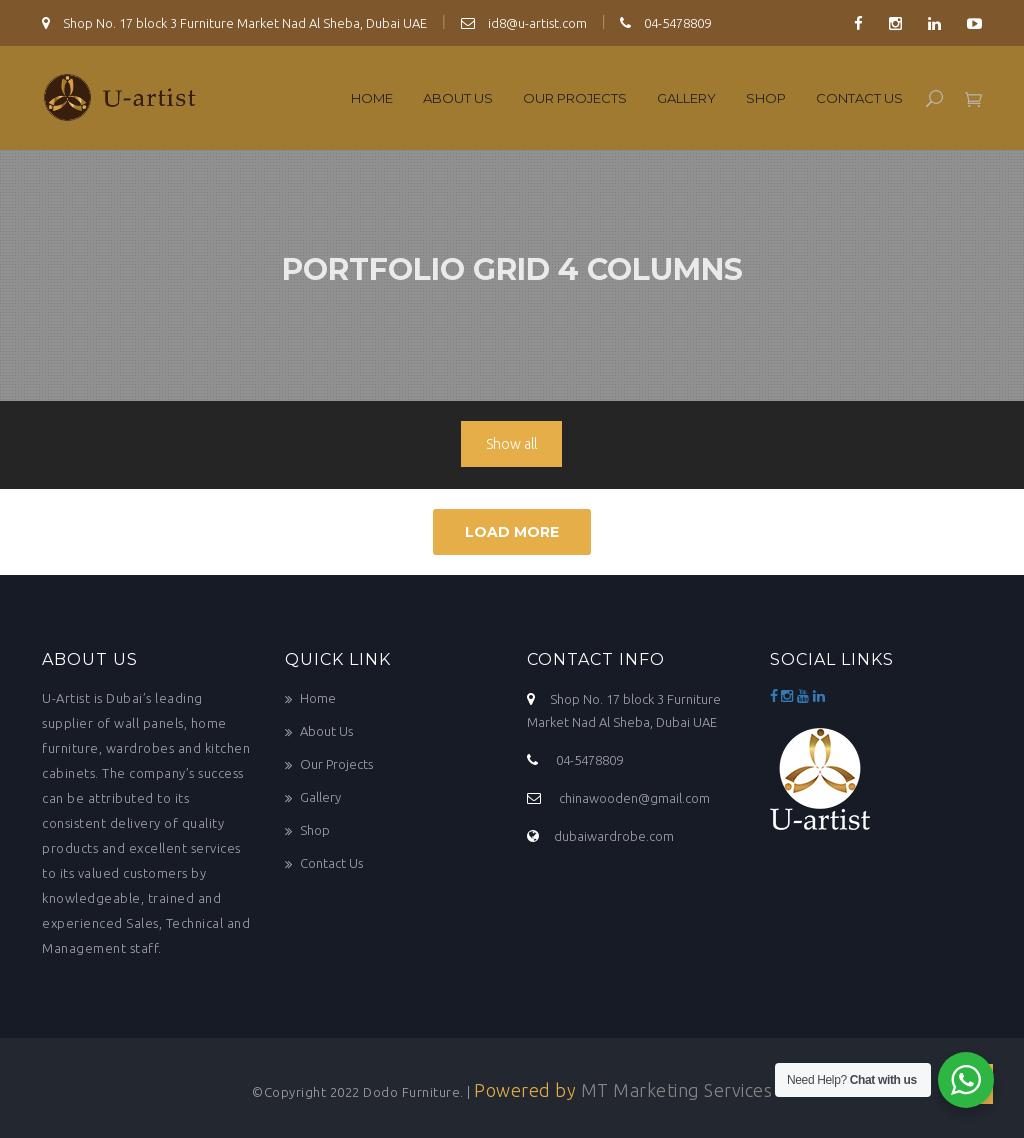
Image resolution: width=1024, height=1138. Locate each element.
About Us (458, 98)
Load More (512, 532)
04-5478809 (665, 23)
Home (372, 98)
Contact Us (859, 98)
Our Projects (575, 98)
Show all (511, 444)
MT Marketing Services (677, 1090)
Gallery (686, 98)
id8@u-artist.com (524, 23)
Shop (766, 98)
